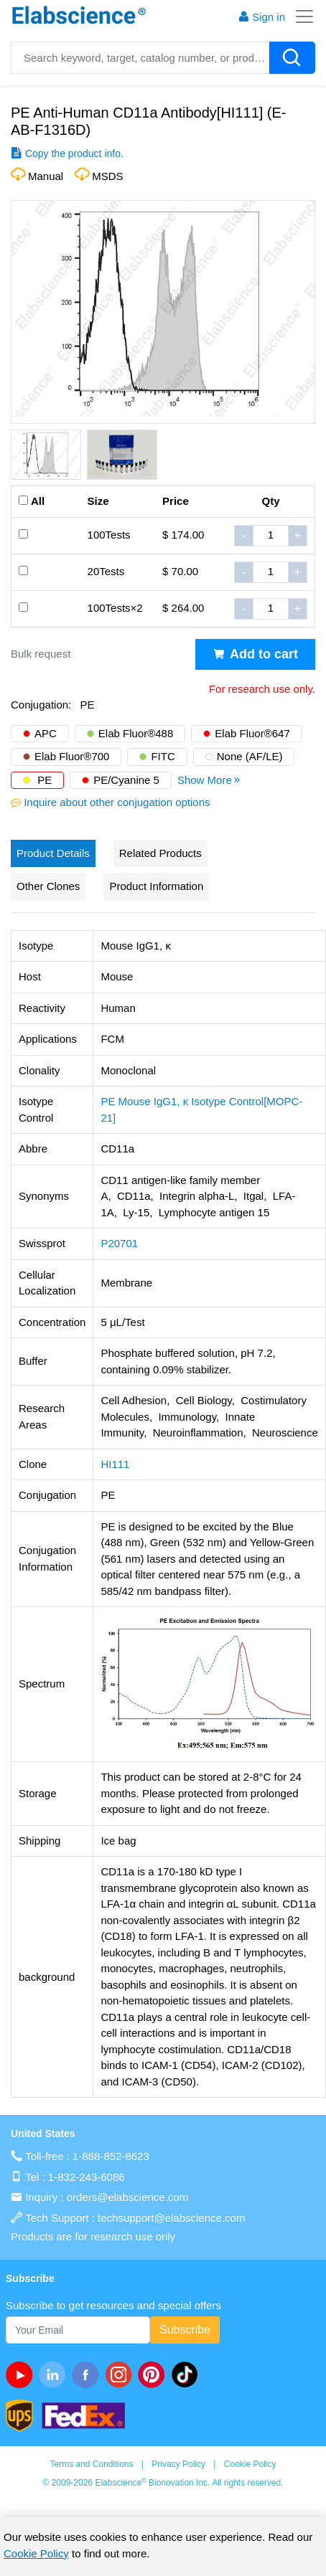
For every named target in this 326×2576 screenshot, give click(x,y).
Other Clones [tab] (48, 886)
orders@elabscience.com (127, 2197)
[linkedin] (55, 2374)
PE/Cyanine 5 (126, 780)
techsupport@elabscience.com (171, 2218)
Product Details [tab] (53, 853)
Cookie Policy (250, 2464)
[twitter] (187, 2374)
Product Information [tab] (156, 886)
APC (45, 733)
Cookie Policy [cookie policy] (36, 2553)
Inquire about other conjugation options (117, 802)
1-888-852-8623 (111, 2156)
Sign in (261, 17)
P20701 (119, 1243)
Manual (45, 176)
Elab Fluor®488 (135, 733)
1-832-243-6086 (86, 2177)
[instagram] (121, 2374)
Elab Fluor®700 (71, 756)
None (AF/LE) (250, 756)
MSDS (107, 176)
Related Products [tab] (160, 853)
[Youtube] (22, 2374)
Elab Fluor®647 (252, 733)
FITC (162, 756)
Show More (209, 780)
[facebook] (88, 2374)
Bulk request (40, 654)
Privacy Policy (178, 2464)
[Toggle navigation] (300, 16)
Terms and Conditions (91, 2464)
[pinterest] (154, 2374)
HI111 (115, 1464)
